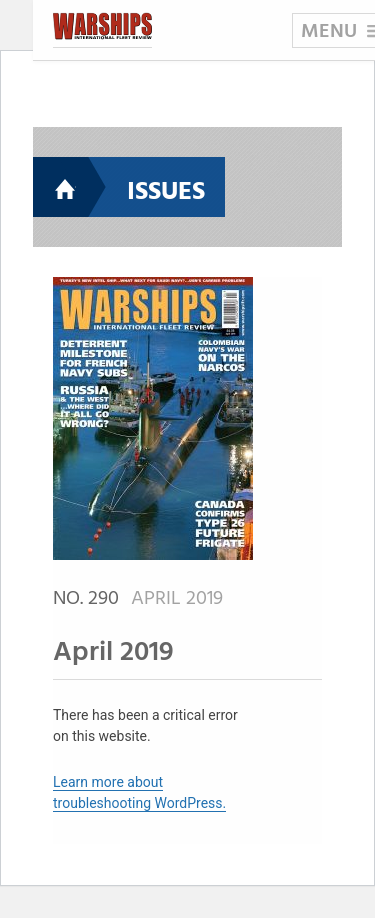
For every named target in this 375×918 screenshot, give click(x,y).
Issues (166, 192)
